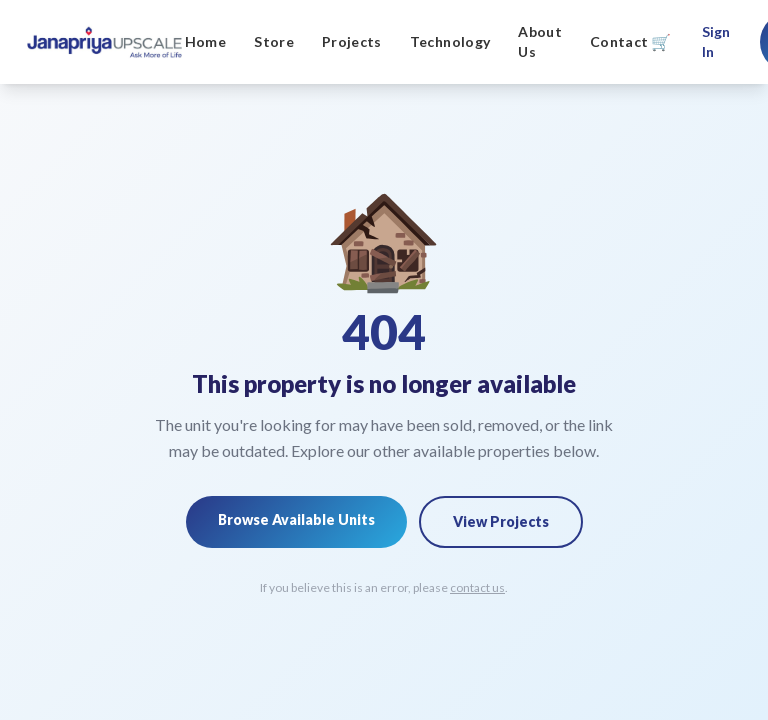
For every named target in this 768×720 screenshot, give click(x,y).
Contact (619, 41)
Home (205, 41)
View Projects (501, 521)
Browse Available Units (296, 519)
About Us (540, 41)
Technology (450, 41)
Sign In (716, 41)
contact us (477, 587)
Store (274, 41)
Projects (352, 41)
